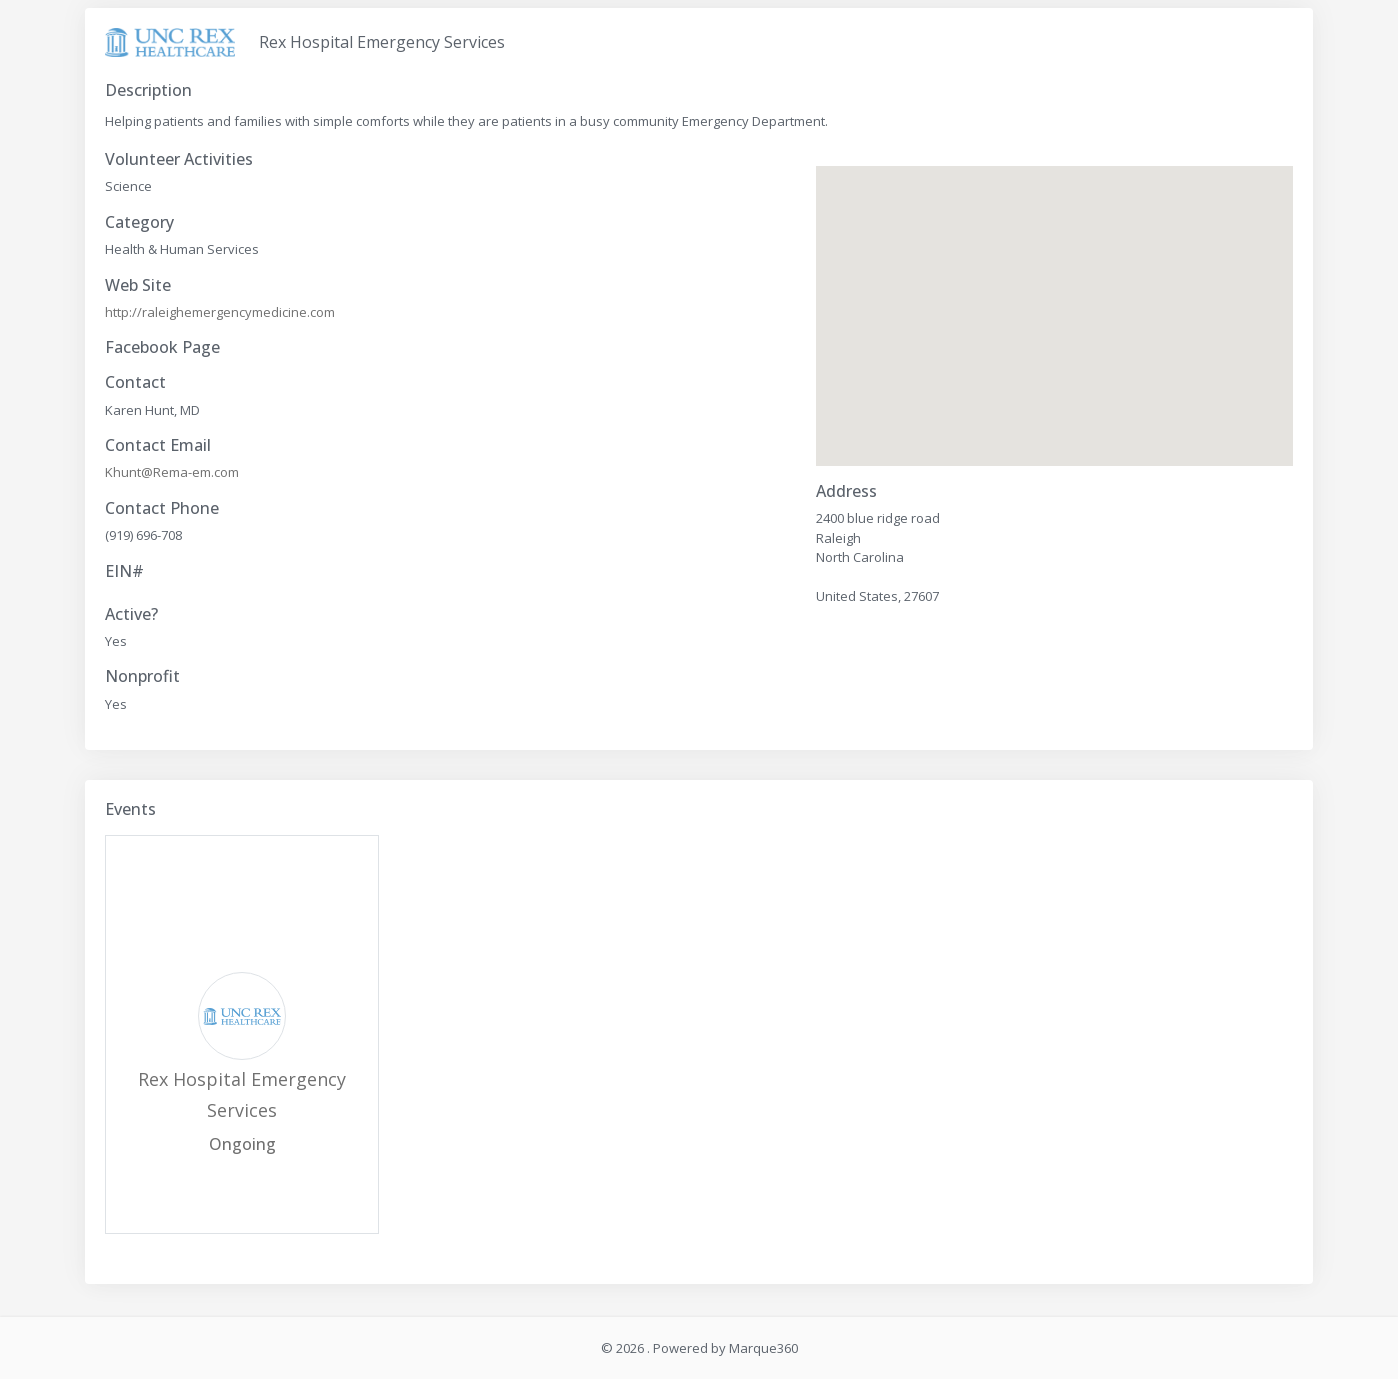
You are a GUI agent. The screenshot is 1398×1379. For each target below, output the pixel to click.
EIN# (124, 571)
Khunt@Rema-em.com (172, 472)
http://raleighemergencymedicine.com (220, 312)
